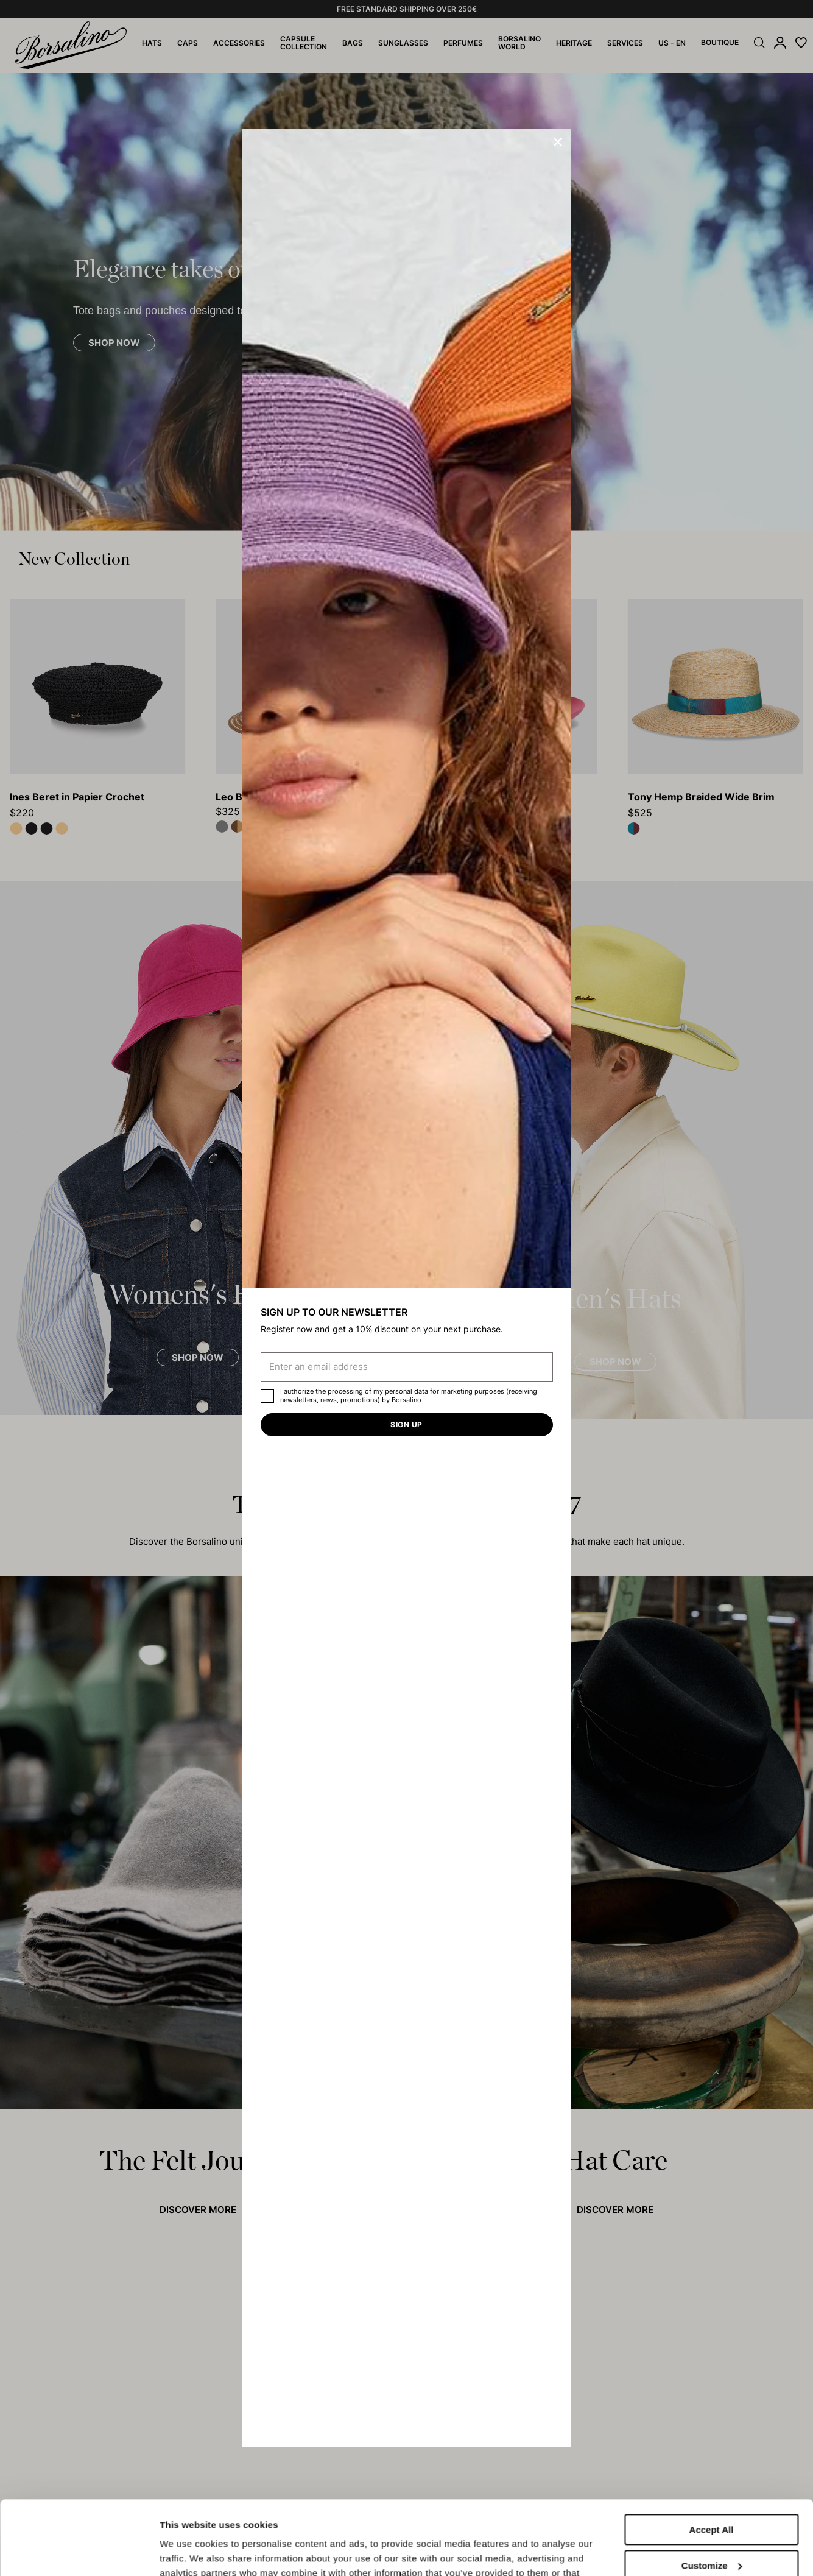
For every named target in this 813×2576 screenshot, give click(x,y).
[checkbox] (267, 1396)
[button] (558, 142)
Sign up (406, 1424)
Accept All (711, 2460)
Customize (711, 2496)
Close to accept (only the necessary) (711, 2537)
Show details (188, 2552)
